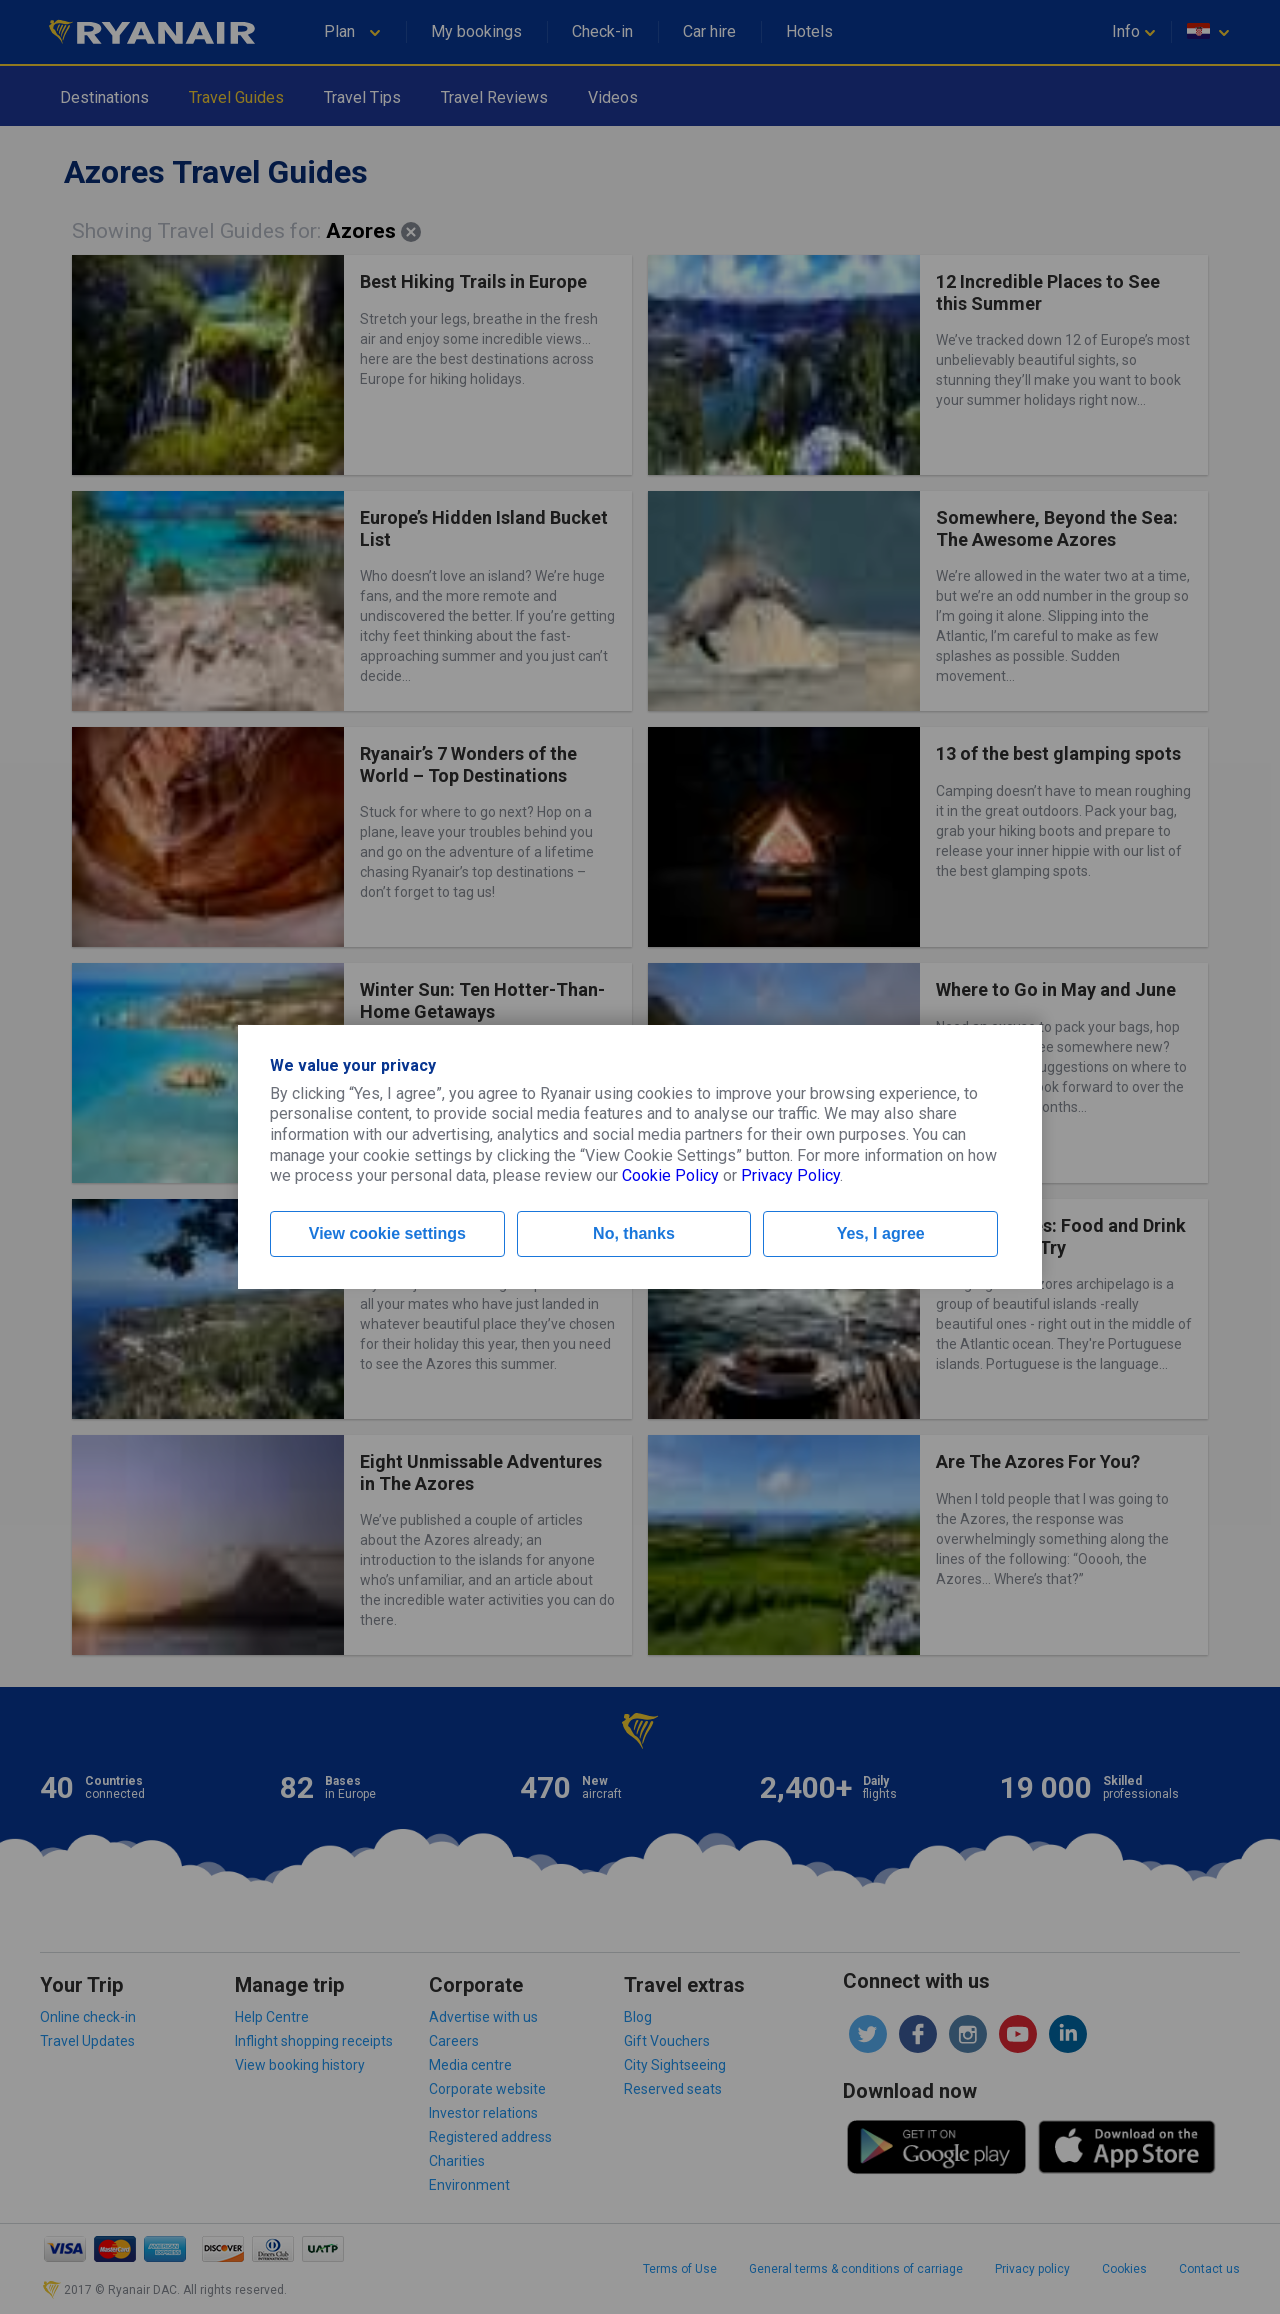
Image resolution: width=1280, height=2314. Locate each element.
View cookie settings (387, 1233)
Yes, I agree (881, 1233)
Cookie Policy (670, 1175)
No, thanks (634, 1233)
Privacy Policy (790, 1175)
